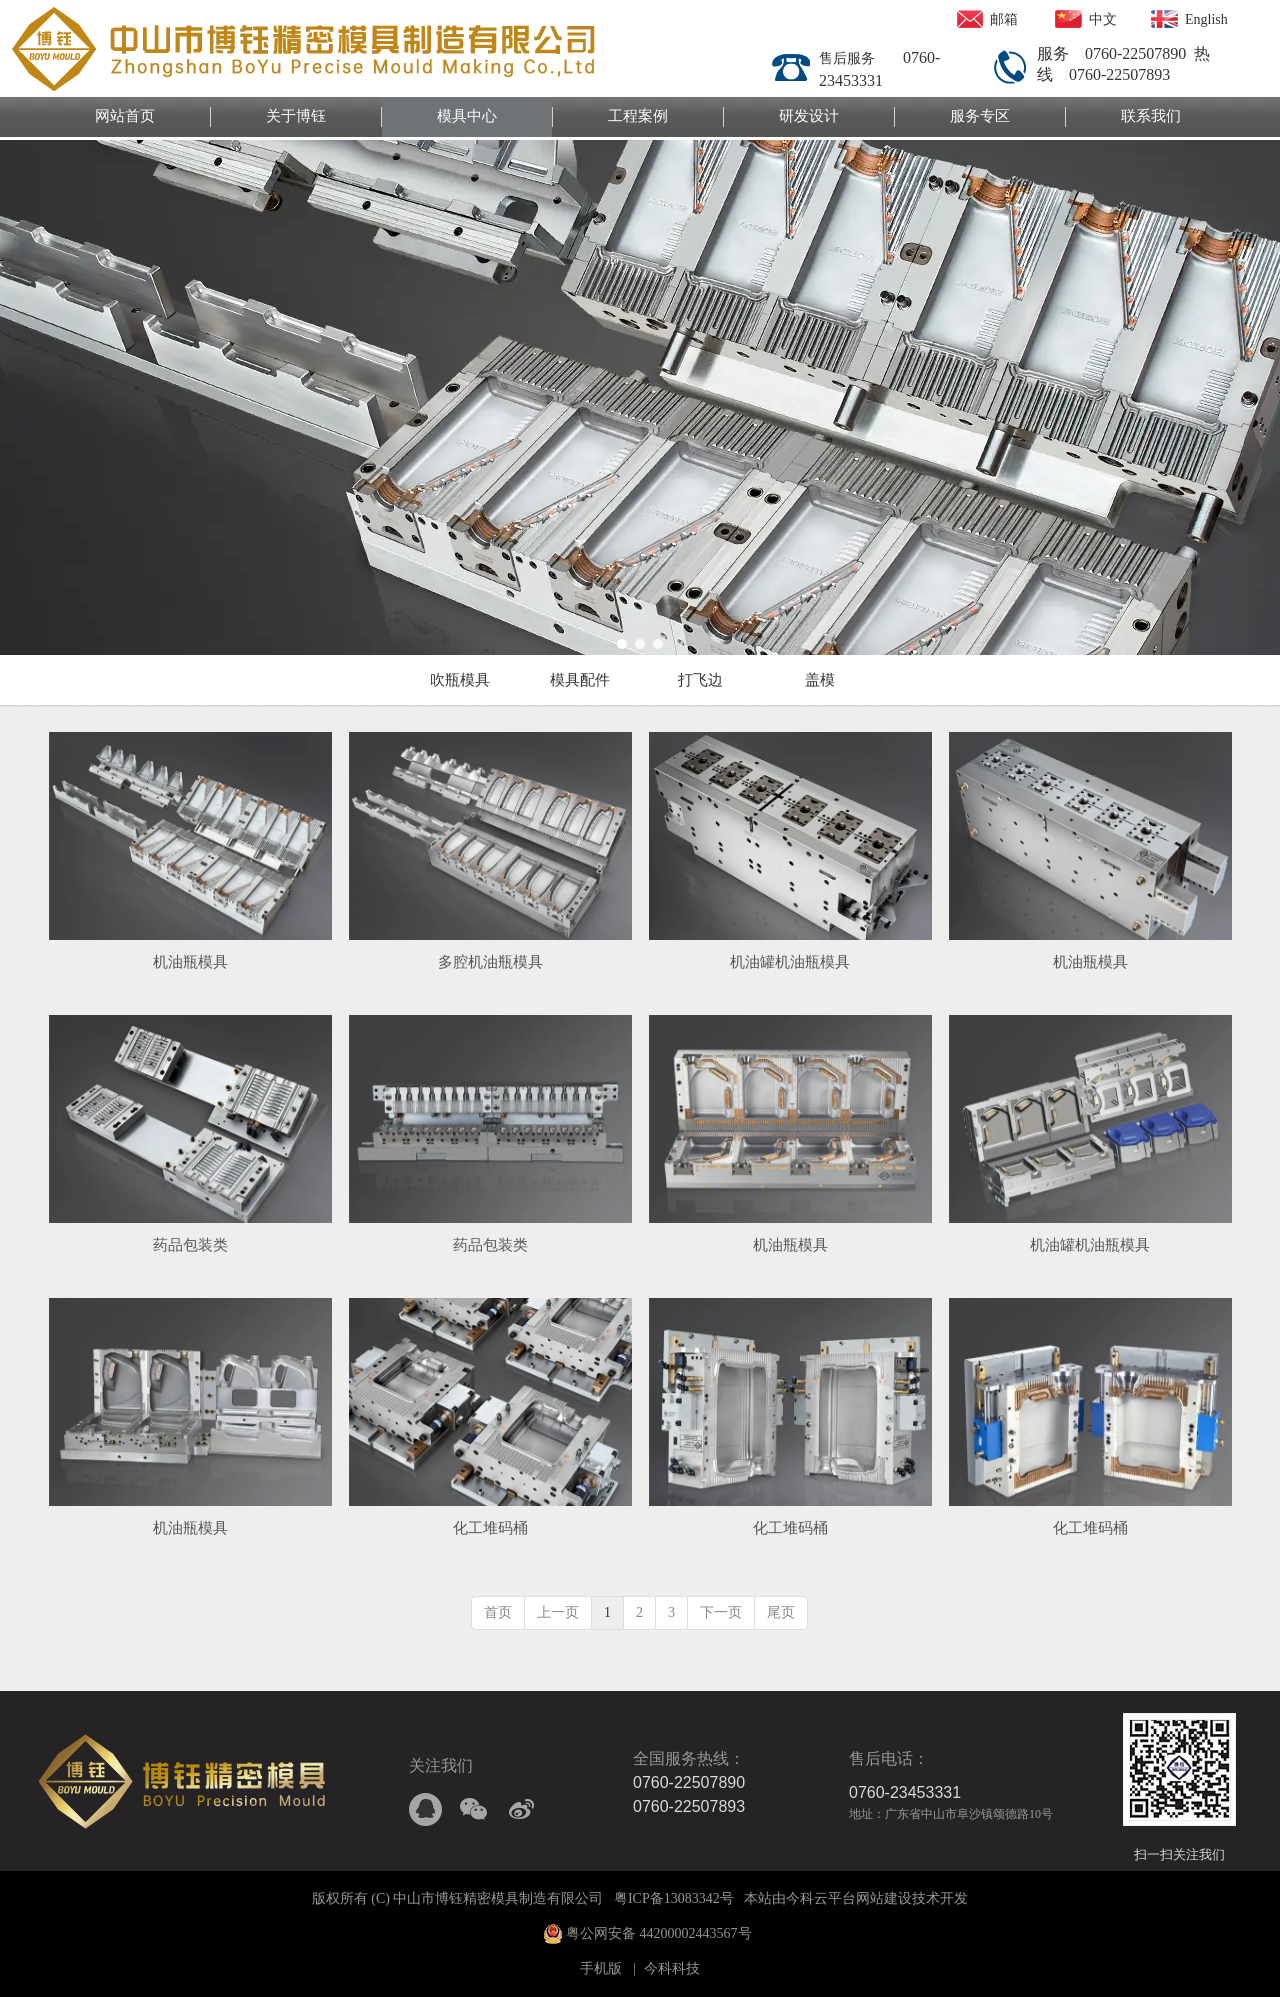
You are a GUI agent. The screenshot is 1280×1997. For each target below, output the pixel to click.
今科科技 (672, 1968)
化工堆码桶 (490, 1528)
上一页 (558, 1612)
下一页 (721, 1612)
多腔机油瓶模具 (490, 962)
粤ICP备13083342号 (674, 1898)
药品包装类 (190, 1245)
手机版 (601, 1968)
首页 (498, 1612)
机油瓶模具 (190, 962)
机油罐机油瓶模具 (790, 962)
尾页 (781, 1612)
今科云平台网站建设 (849, 1898)
